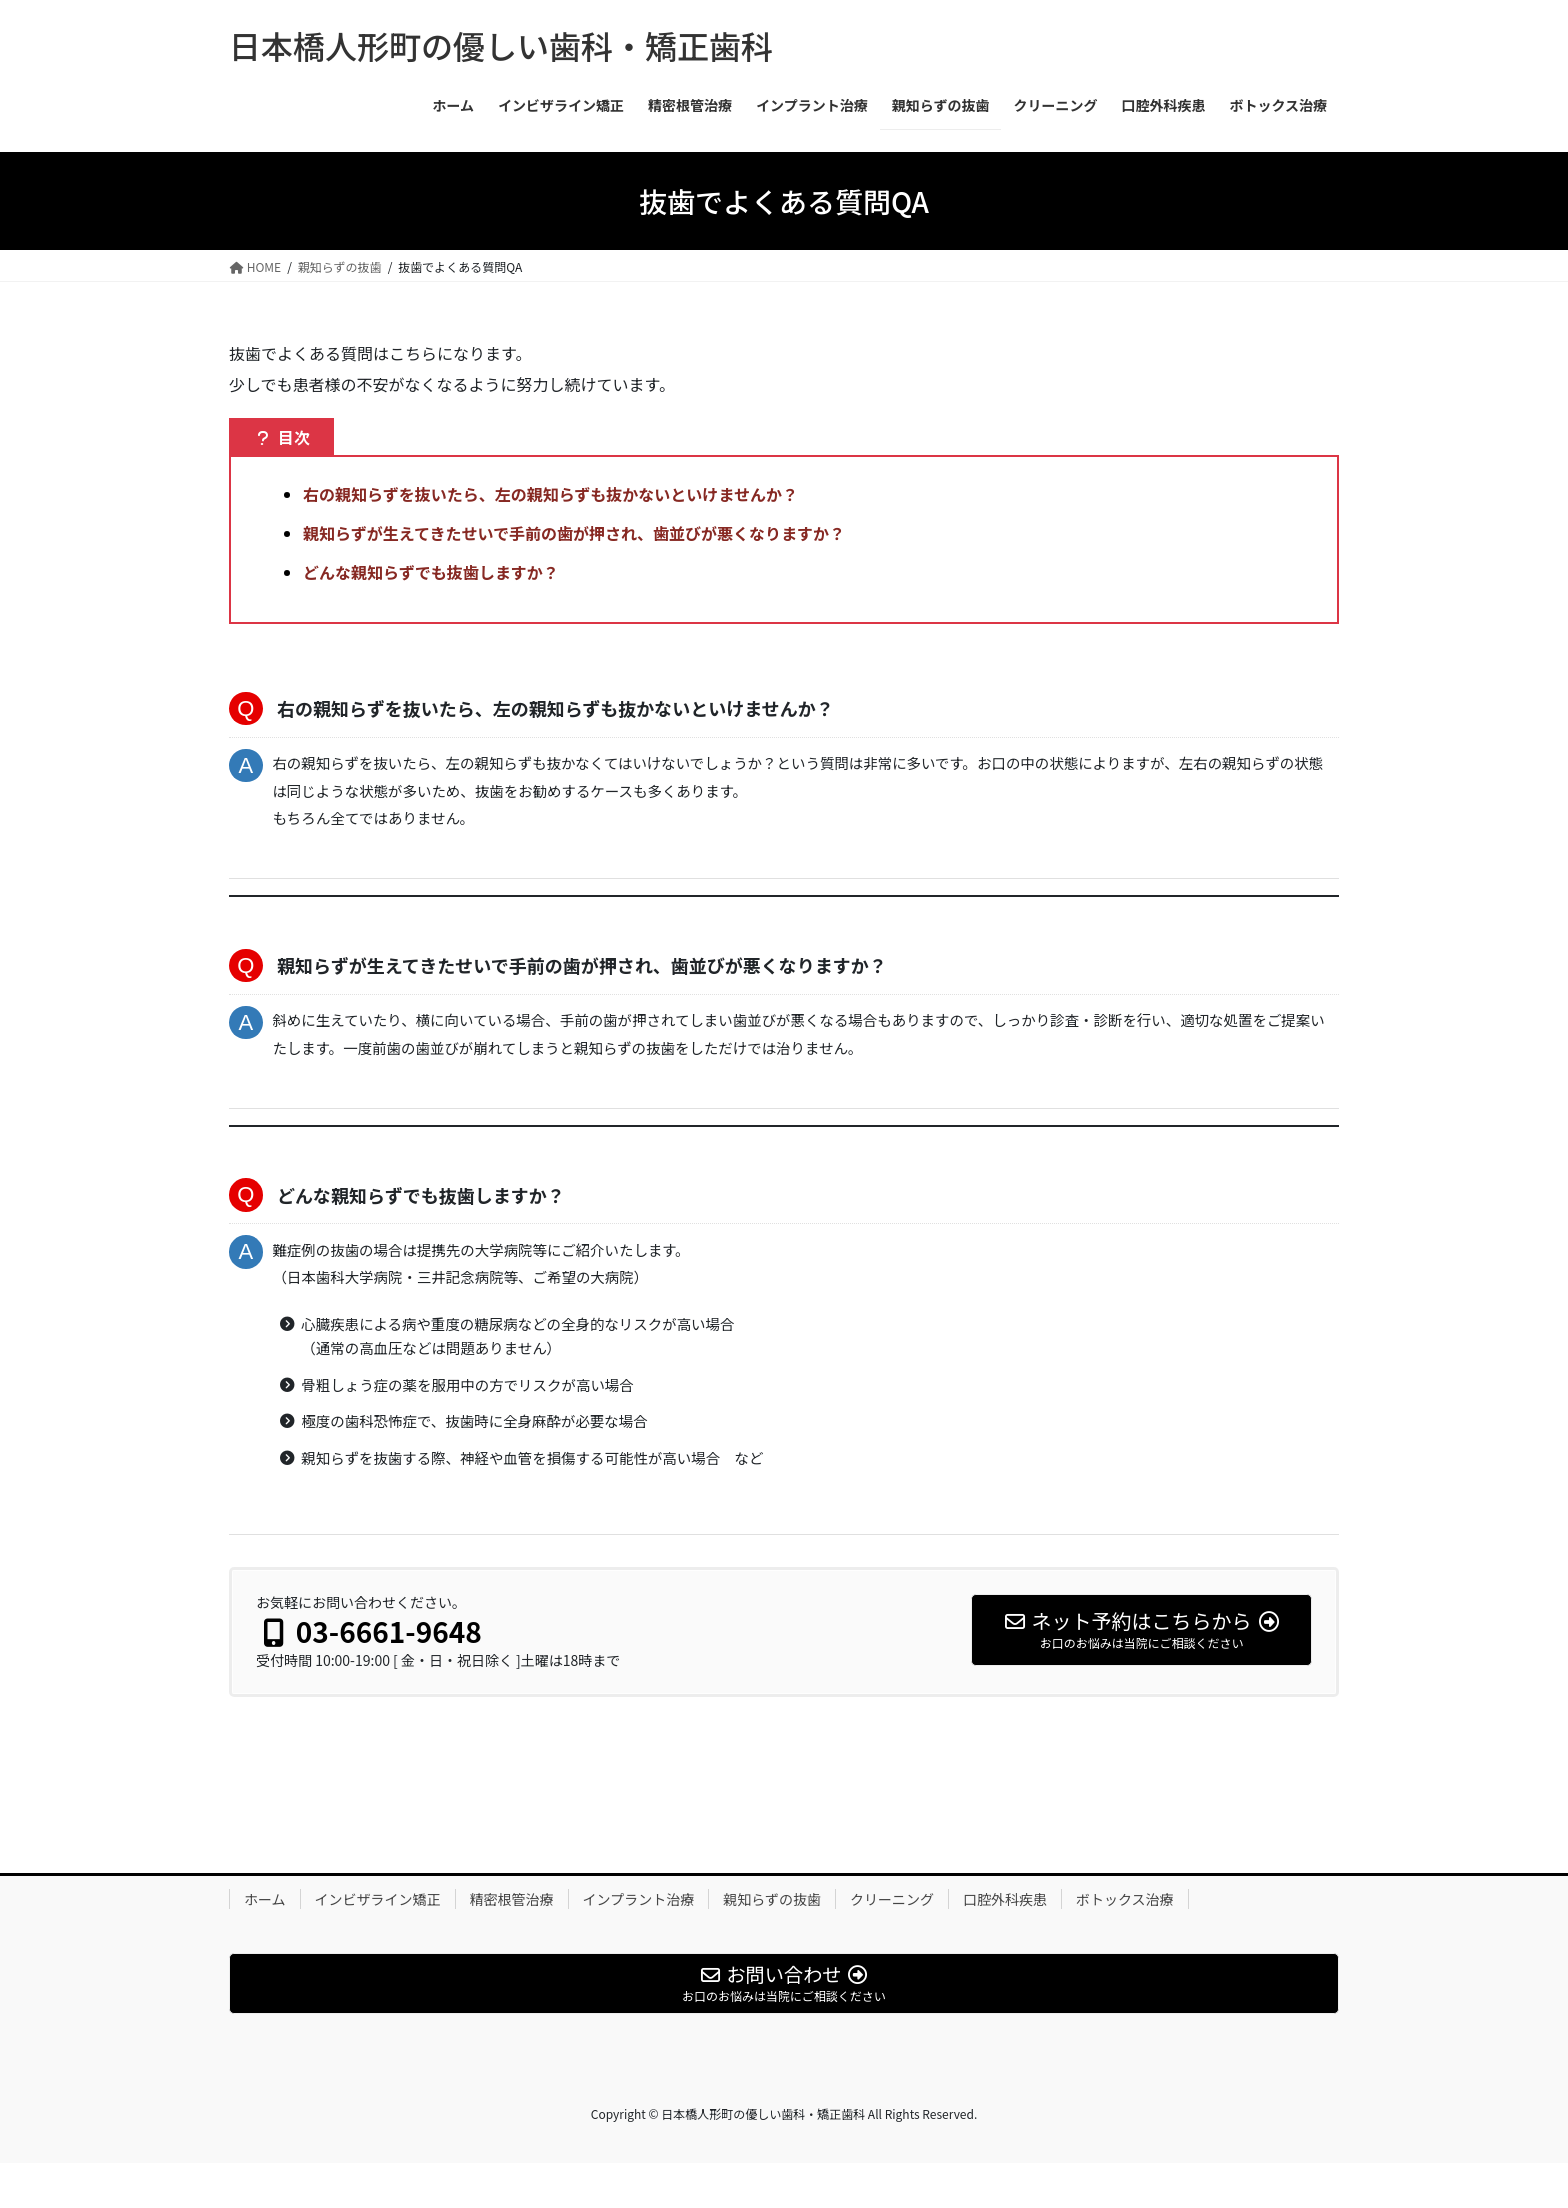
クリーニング (892, 1943)
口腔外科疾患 (1005, 1943)
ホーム (265, 1943)
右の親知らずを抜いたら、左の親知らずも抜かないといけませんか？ (550, 494)
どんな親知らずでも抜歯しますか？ (431, 572)
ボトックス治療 (1125, 1943)
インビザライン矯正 (378, 1943)
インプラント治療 (639, 1943)
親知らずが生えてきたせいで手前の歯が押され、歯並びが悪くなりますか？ (574, 533)
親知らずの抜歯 (772, 1943)
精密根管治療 (512, 1943)
